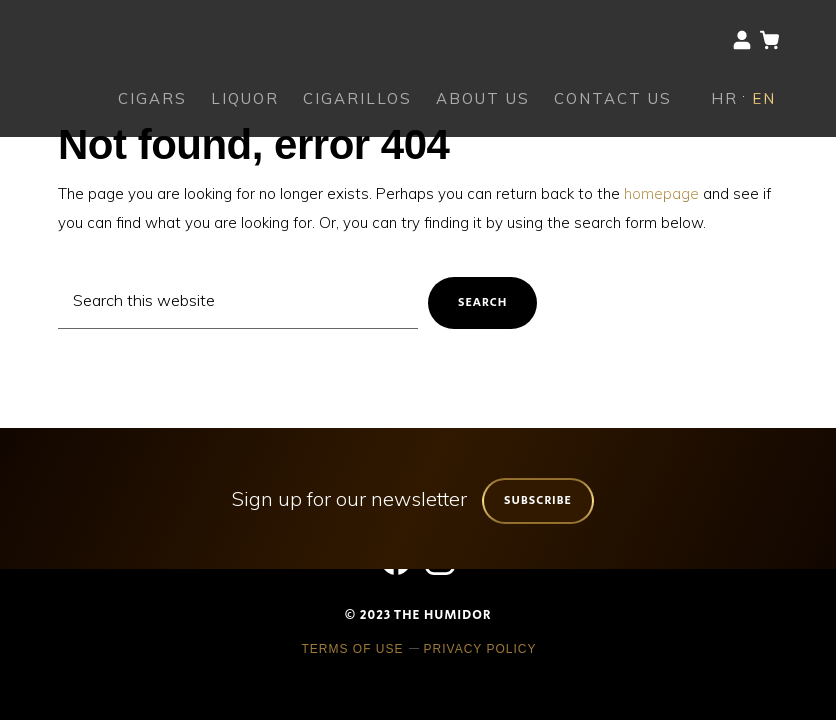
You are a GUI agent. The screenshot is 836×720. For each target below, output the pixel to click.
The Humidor (110, 35)
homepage (661, 193)
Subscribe (538, 500)
